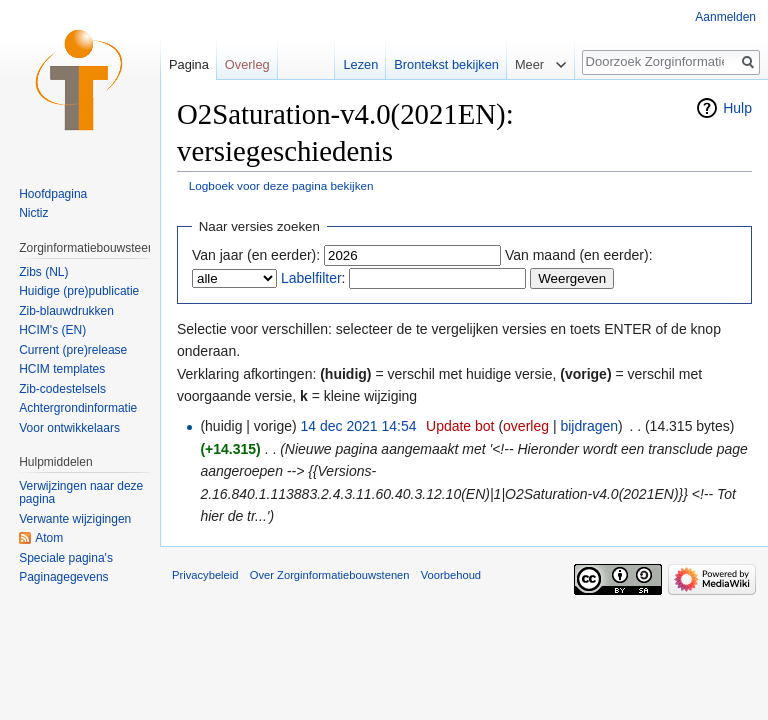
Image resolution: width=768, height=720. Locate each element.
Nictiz (33, 213)
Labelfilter (311, 278)
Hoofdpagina (53, 194)
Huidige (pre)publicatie (79, 291)
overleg (526, 426)
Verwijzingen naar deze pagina (81, 493)
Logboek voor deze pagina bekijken (281, 185)
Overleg (247, 64)
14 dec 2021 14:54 (359, 426)
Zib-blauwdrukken (66, 311)
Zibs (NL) (43, 272)
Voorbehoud (451, 575)
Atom (49, 538)
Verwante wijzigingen (75, 519)
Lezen (360, 64)
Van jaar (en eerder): (256, 255)
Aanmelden (725, 17)
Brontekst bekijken (446, 64)
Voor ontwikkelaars (69, 428)
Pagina (189, 64)
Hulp (737, 108)
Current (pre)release (73, 350)
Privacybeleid (205, 575)
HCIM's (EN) (52, 330)
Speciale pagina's (66, 558)
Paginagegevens (63, 577)
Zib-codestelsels (62, 389)
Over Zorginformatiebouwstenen (330, 575)
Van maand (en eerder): (579, 255)
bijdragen (589, 426)
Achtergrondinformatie (78, 408)
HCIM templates (62, 369)
